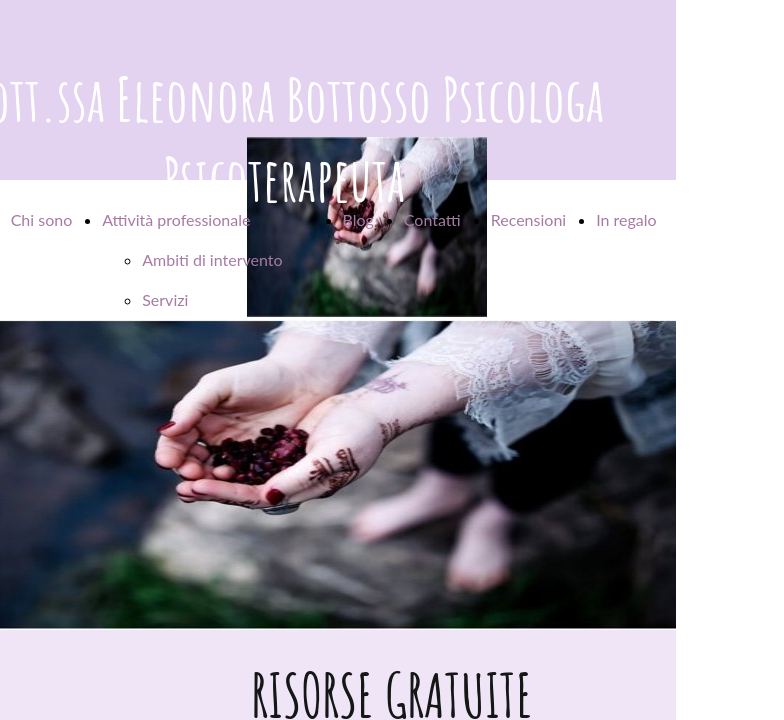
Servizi (165, 299)
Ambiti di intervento (212, 259)
